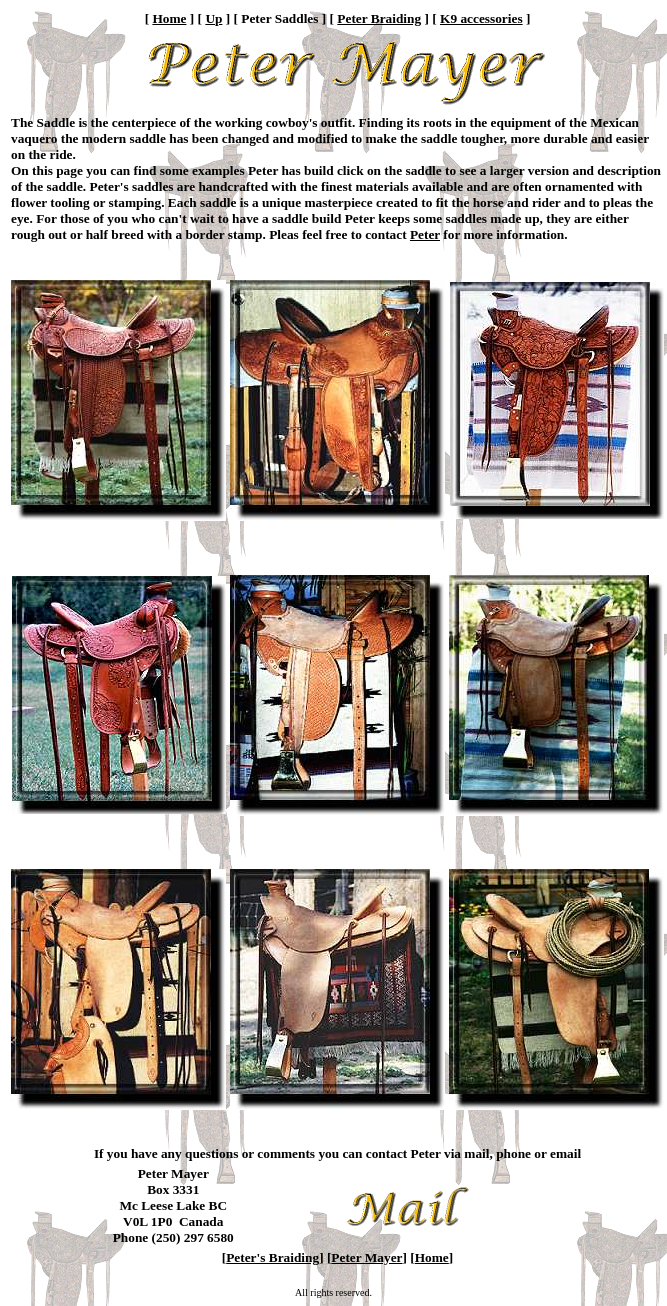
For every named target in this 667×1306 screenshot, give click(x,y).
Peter (425, 234)
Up (213, 18)
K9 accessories (481, 18)
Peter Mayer (366, 1257)
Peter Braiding (379, 18)
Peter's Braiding (272, 1257)
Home (169, 18)
